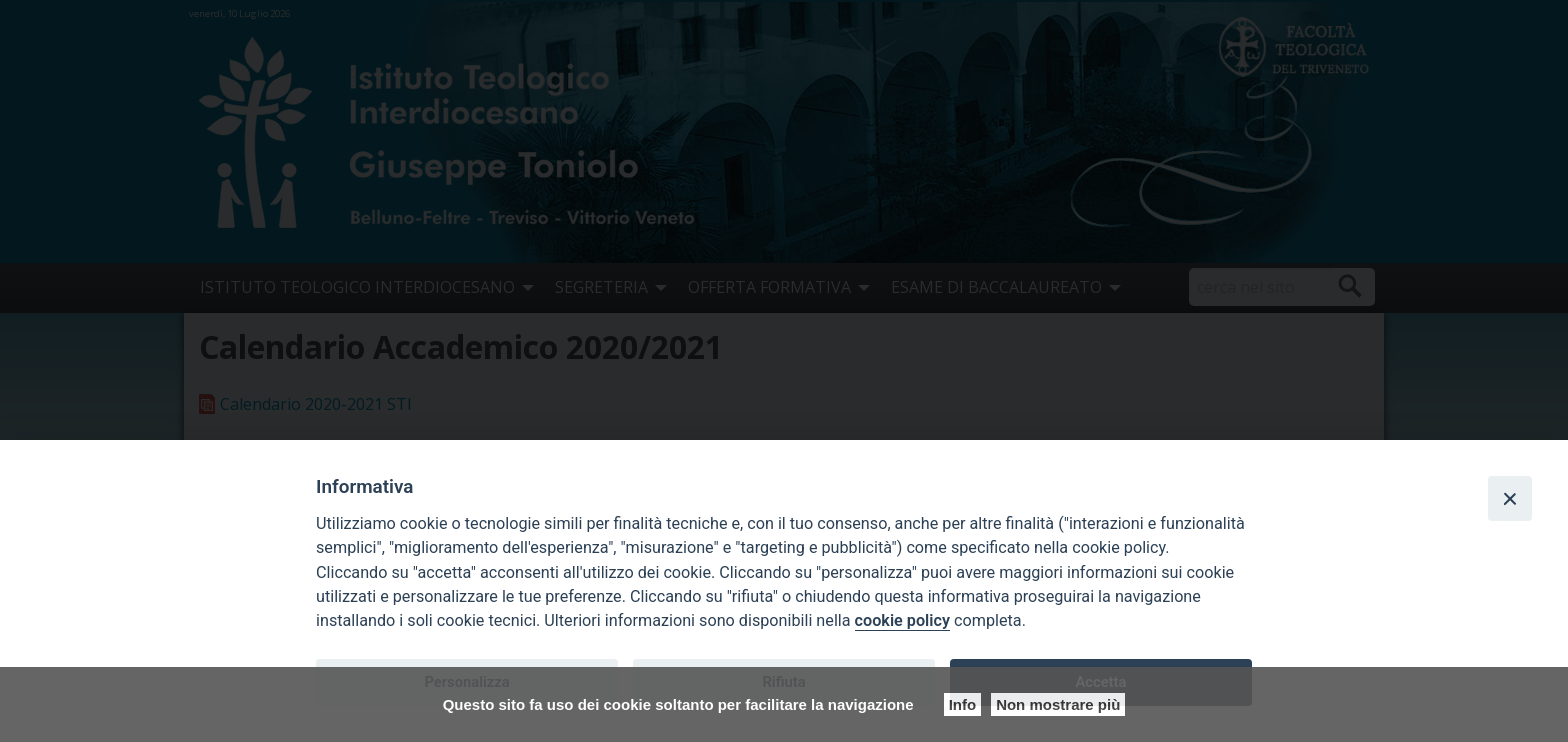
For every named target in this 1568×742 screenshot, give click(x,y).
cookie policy (902, 620)
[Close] (1510, 498)
